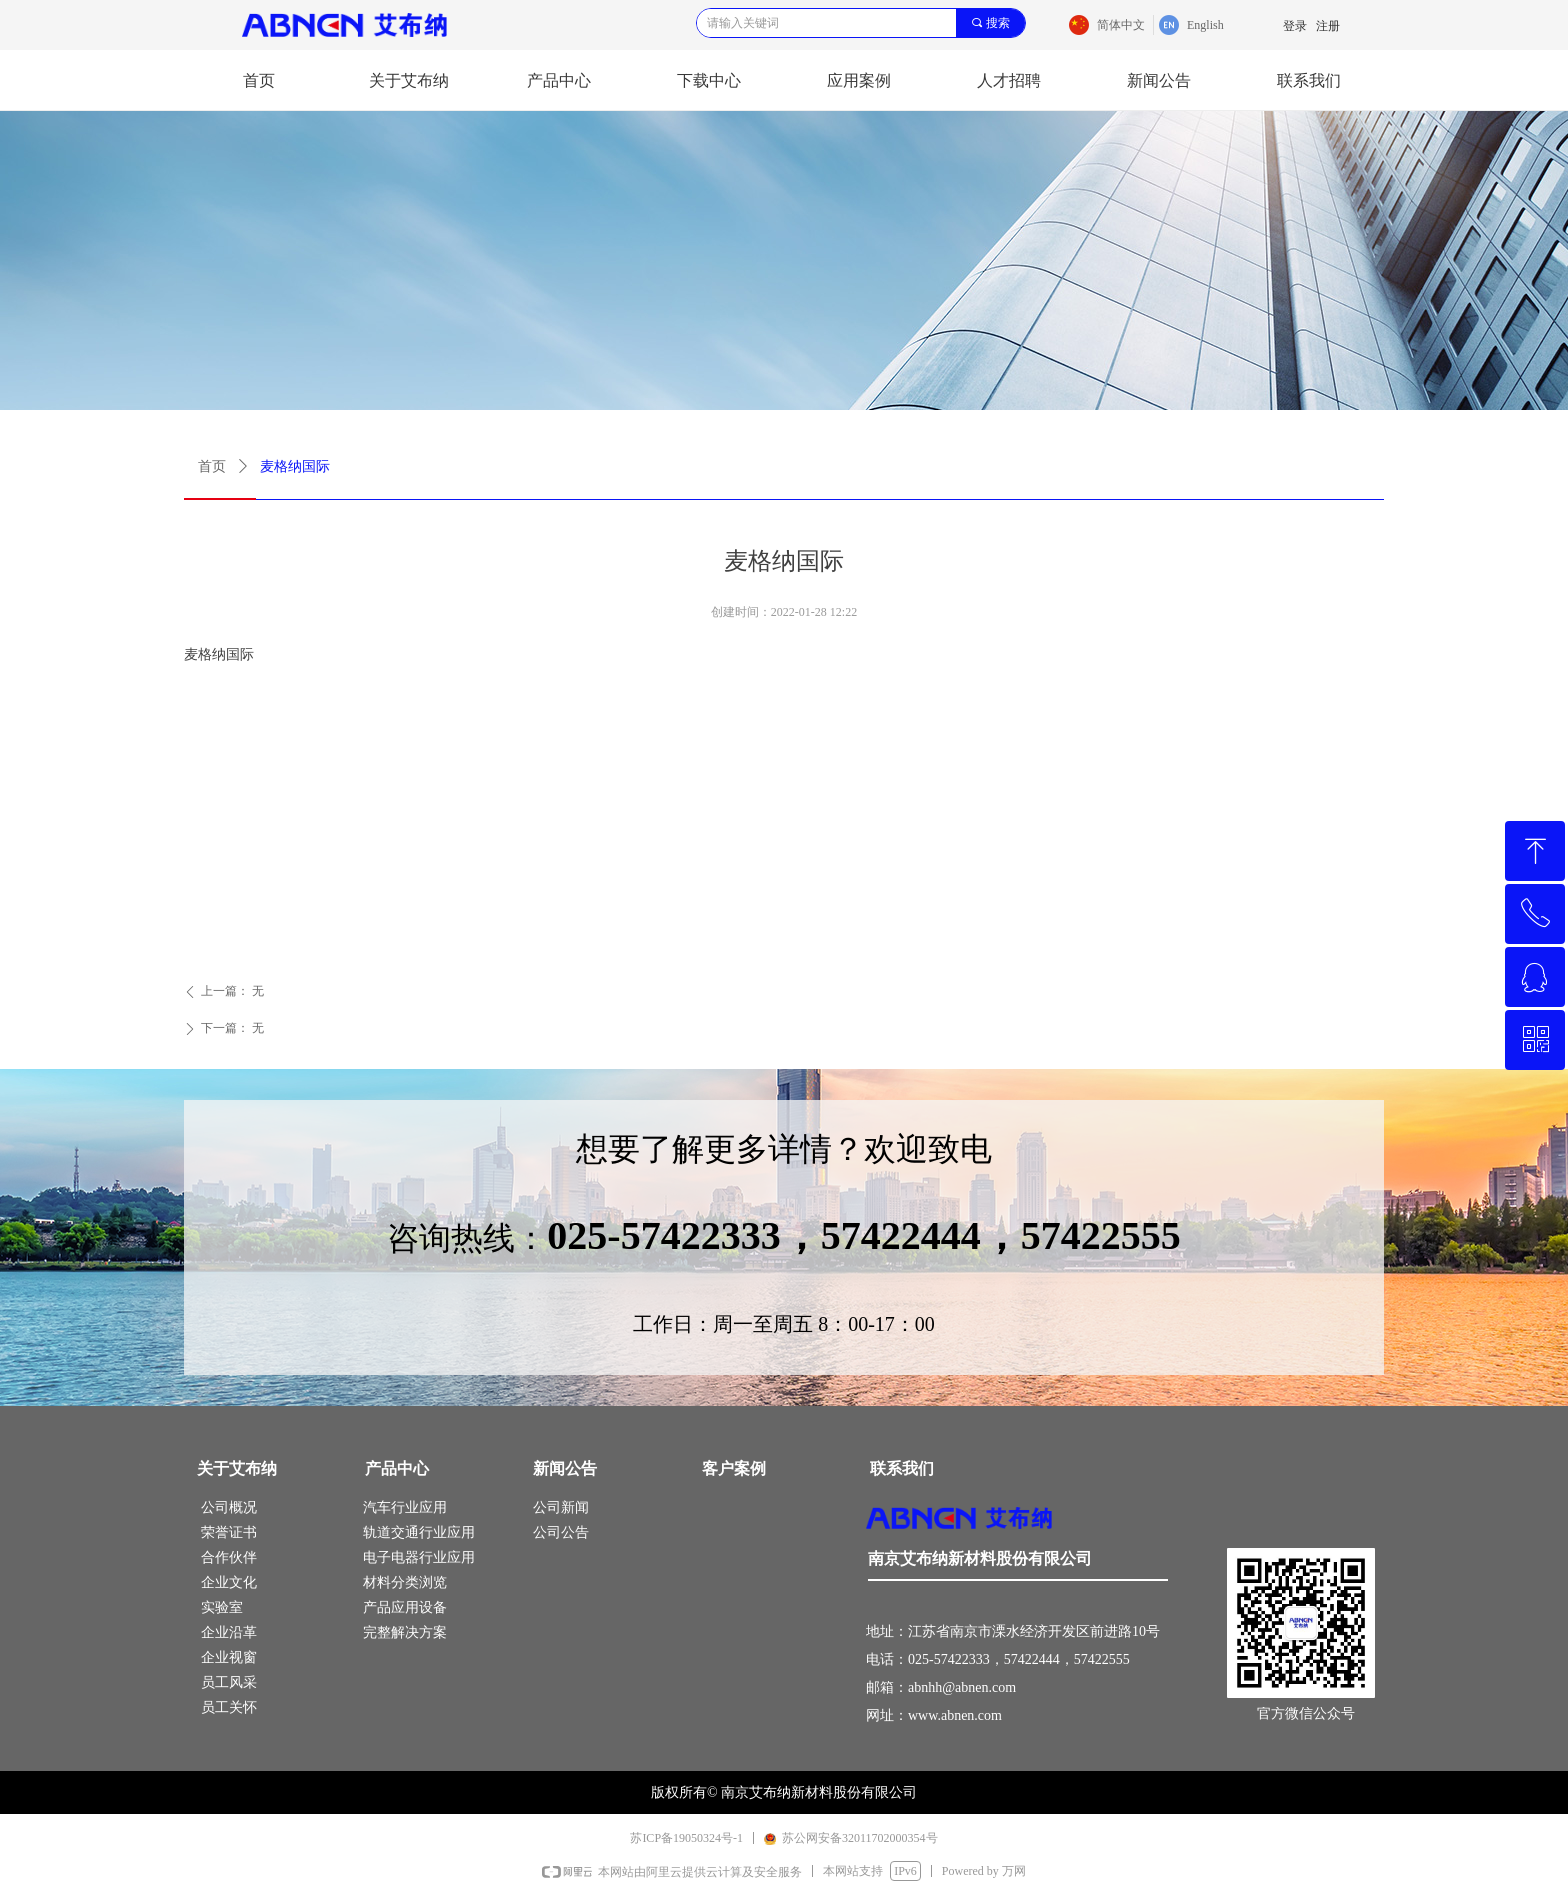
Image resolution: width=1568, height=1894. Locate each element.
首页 (212, 466)
